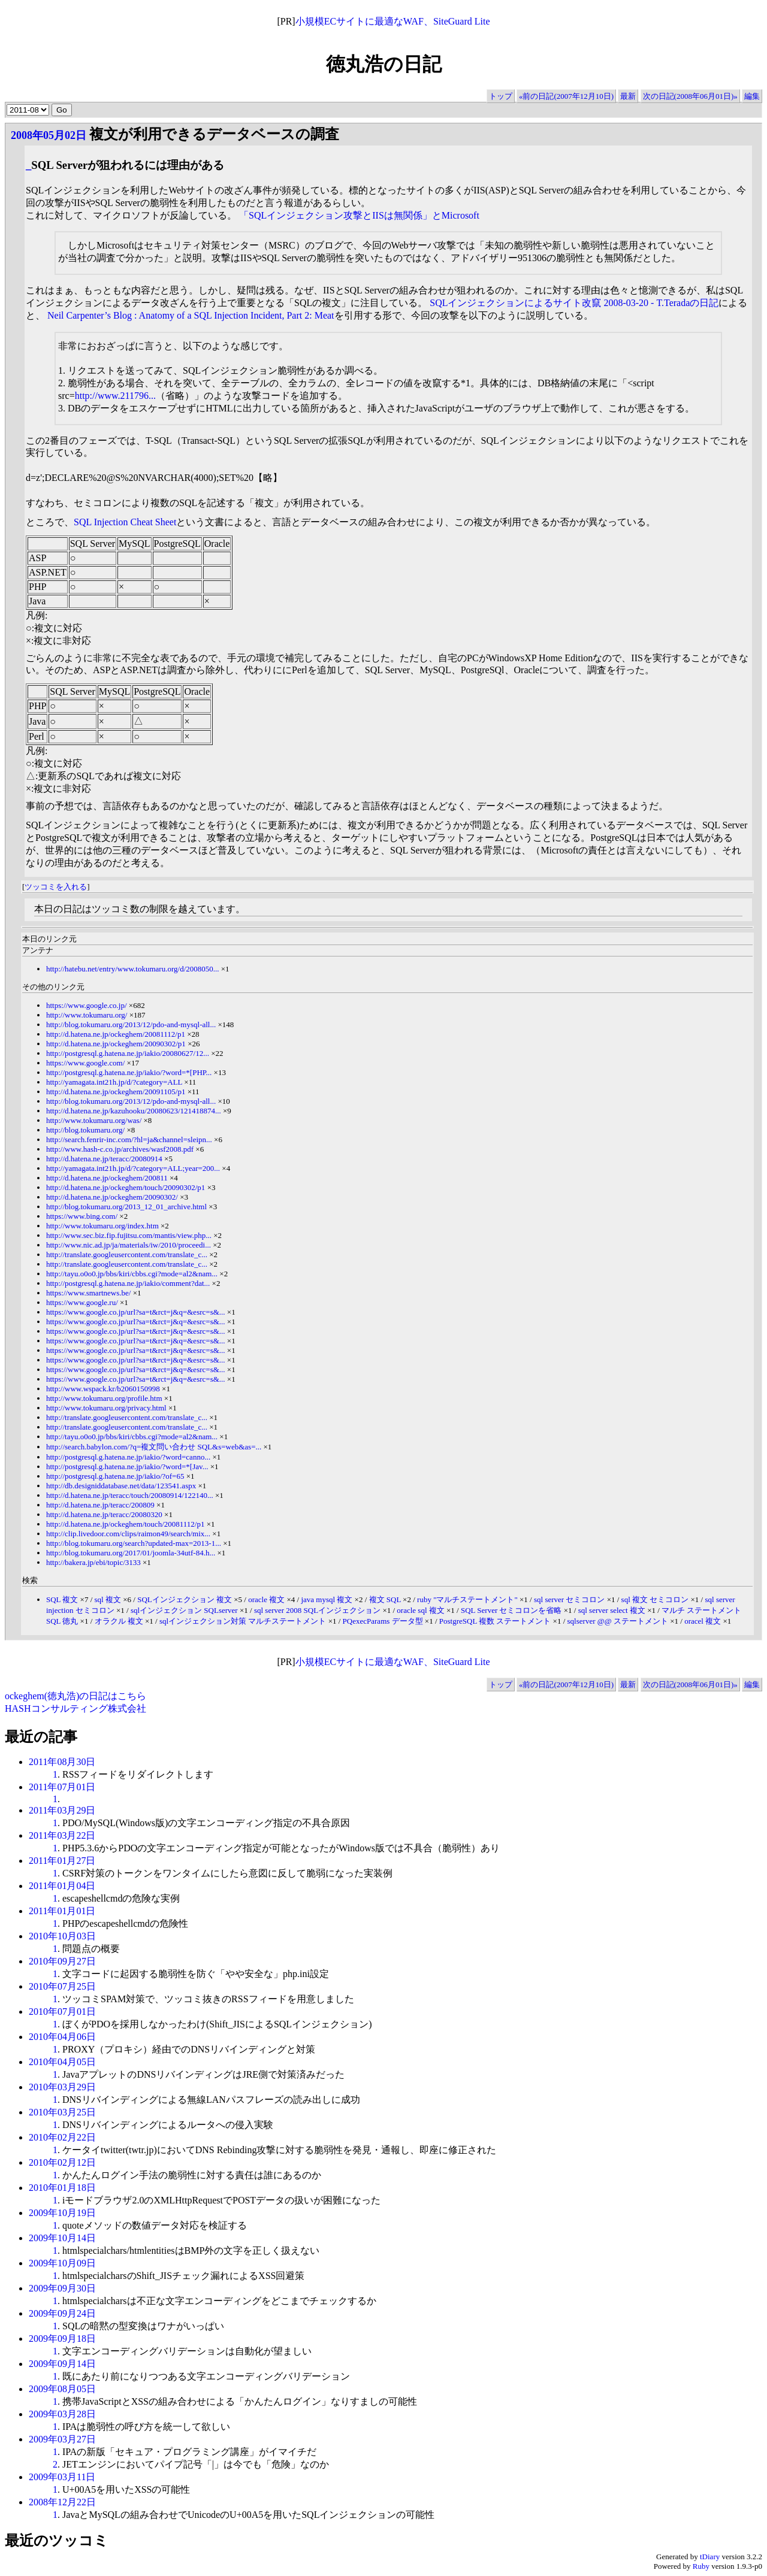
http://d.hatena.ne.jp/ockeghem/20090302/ (112, 1196)
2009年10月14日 (62, 2238)
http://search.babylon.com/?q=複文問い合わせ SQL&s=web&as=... (153, 1446)
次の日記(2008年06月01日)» (690, 96)
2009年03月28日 (62, 2414)
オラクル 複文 (119, 1621)
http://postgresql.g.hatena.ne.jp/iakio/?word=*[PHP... (129, 1072)
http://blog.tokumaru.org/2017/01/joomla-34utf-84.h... (130, 1552)
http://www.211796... (115, 396)
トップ (500, 96)
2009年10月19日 (62, 2213)
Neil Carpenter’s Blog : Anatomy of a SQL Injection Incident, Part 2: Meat (190, 315)
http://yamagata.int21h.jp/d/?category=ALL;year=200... (133, 1168)
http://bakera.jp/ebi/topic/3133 (93, 1562)
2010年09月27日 (62, 1961)
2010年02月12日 (62, 2162)
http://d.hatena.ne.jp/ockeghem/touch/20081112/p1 (125, 1523)
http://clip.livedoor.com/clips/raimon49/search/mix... (128, 1533)
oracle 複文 (266, 1599)
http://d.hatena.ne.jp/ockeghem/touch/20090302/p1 (125, 1187)
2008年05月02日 (48, 135)
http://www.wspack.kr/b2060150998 (103, 1388)
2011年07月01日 (62, 1787)
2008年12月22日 (62, 2502)
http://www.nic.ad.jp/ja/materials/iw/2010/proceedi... (128, 1244)
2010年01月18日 (62, 2188)
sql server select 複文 (611, 1610)
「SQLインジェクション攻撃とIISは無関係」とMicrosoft (359, 215)
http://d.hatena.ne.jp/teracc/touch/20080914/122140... (129, 1495)
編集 (752, 96)
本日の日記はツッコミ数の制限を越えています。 (139, 909)
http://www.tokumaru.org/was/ (93, 1120)
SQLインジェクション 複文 (184, 1599)
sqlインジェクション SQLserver (184, 1610)
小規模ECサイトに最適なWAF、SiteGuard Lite (392, 21)
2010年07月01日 (62, 2011)
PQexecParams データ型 (383, 1621)
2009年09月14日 (62, 2364)
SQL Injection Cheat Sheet (125, 522)
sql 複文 (108, 1599)
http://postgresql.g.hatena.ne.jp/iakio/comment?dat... (128, 1283)
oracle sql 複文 (420, 1610)
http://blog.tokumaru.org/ (85, 1129)
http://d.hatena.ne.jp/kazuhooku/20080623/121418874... (133, 1110)
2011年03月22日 (62, 1835)
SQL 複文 (62, 1599)
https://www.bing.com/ (81, 1216)
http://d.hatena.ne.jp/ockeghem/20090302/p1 (116, 1043)
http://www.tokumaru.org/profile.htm (104, 1398)
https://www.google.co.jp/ (86, 1005)
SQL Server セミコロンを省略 (511, 1610)
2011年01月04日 (62, 1886)
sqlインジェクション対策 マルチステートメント (242, 1621)
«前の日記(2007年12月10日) (566, 96)
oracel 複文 (702, 1621)
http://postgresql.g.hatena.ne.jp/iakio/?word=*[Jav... (127, 1466)
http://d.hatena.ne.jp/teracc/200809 (100, 1504)
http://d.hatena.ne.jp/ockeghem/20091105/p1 (115, 1091)
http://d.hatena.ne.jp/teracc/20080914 (104, 1158)
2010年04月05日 (62, 2062)
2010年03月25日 (62, 2112)
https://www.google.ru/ (82, 1302)
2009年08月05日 (62, 2389)
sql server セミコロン (569, 1599)
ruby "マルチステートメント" (467, 1599)
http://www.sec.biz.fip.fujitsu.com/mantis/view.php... (129, 1235)
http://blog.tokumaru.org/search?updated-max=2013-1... (133, 1543)
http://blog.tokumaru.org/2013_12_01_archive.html (126, 1206)
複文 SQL (385, 1599)
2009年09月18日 (62, 2338)
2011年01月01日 (62, 1911)
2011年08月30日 (62, 1762)
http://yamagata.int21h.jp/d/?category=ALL (114, 1081)
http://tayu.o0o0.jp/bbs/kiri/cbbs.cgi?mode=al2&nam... (132, 1273)
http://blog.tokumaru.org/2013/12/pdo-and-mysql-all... (131, 1024)
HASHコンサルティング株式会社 (75, 1708)
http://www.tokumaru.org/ (86, 1014)
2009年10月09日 (62, 2263)
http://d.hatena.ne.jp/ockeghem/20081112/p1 (115, 1034)
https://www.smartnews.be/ (88, 1292)
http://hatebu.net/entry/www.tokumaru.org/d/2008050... (132, 968)
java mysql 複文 (326, 1599)
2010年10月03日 (62, 1936)
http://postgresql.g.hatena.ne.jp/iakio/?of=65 (115, 1476)
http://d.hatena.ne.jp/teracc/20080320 (104, 1514)
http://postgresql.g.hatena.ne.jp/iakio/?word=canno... (128, 1456)
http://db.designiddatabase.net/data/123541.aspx (121, 1485)
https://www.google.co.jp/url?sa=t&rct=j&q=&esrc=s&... (135, 1311)
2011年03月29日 (62, 1810)
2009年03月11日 (62, 2477)
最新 (628, 96)
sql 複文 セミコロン (655, 1599)
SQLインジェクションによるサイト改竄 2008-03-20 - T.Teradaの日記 (574, 303)
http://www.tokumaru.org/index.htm (102, 1225)
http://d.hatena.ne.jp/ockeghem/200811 (107, 1177)
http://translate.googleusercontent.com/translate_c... (126, 1254)
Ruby (701, 2566)
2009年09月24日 (62, 2313)
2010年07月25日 (62, 1986)
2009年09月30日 (62, 2288)
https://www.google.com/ (85, 1062)
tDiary (710, 2556)
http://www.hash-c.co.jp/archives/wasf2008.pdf (120, 1149)
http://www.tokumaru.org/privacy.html (106, 1407)
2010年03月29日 (62, 2087)
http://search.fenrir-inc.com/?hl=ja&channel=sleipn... (129, 1139)
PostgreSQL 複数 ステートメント (495, 1621)
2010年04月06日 (62, 2037)
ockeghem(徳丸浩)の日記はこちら (75, 1696)
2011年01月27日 (62, 1860)
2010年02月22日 (62, 2137)
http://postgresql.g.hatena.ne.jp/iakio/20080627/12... (127, 1053)
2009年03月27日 (62, 2439)
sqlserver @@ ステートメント (617, 1621)
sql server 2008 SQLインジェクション (317, 1610)
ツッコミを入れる (56, 886)
